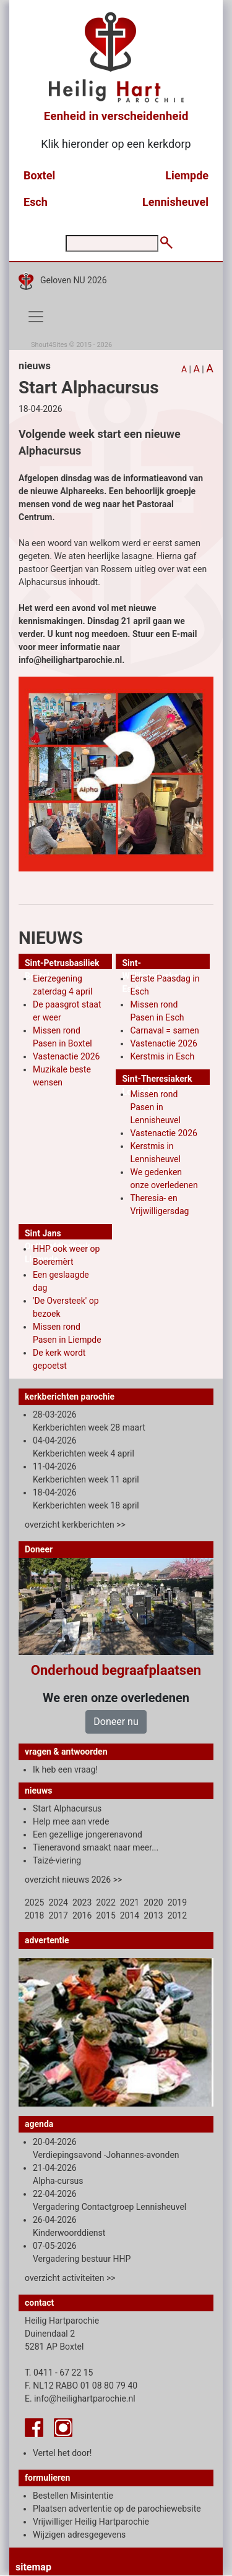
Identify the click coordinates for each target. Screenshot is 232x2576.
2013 (153, 1915)
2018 (34, 1915)
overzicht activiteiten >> (70, 2278)
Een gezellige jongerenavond (87, 1834)
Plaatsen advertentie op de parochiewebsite (117, 2509)
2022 (105, 1902)
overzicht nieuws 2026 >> (73, 1880)
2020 (153, 1902)
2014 (129, 1915)
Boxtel (39, 175)
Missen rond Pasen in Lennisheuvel (155, 1107)
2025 (34, 1902)
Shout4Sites (49, 345)
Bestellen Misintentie (73, 2496)
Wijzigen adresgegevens (79, 2535)
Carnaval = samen (164, 1030)
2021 (129, 1902)
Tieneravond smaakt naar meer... (95, 1847)
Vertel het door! (62, 2453)
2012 (177, 1915)
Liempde (186, 175)
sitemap (33, 2567)
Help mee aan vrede (71, 1821)
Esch (36, 201)
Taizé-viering (57, 1860)
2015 (105, 1915)
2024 (57, 1902)
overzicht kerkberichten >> (75, 1525)
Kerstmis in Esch (162, 1056)
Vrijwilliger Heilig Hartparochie (91, 2522)
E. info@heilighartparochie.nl (80, 2398)
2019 (177, 1902)
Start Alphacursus (67, 1808)
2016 (82, 1915)
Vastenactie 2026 (66, 1056)
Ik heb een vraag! (65, 1769)
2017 (57, 1915)
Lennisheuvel (175, 201)
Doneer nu (115, 1721)
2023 (82, 1902)
